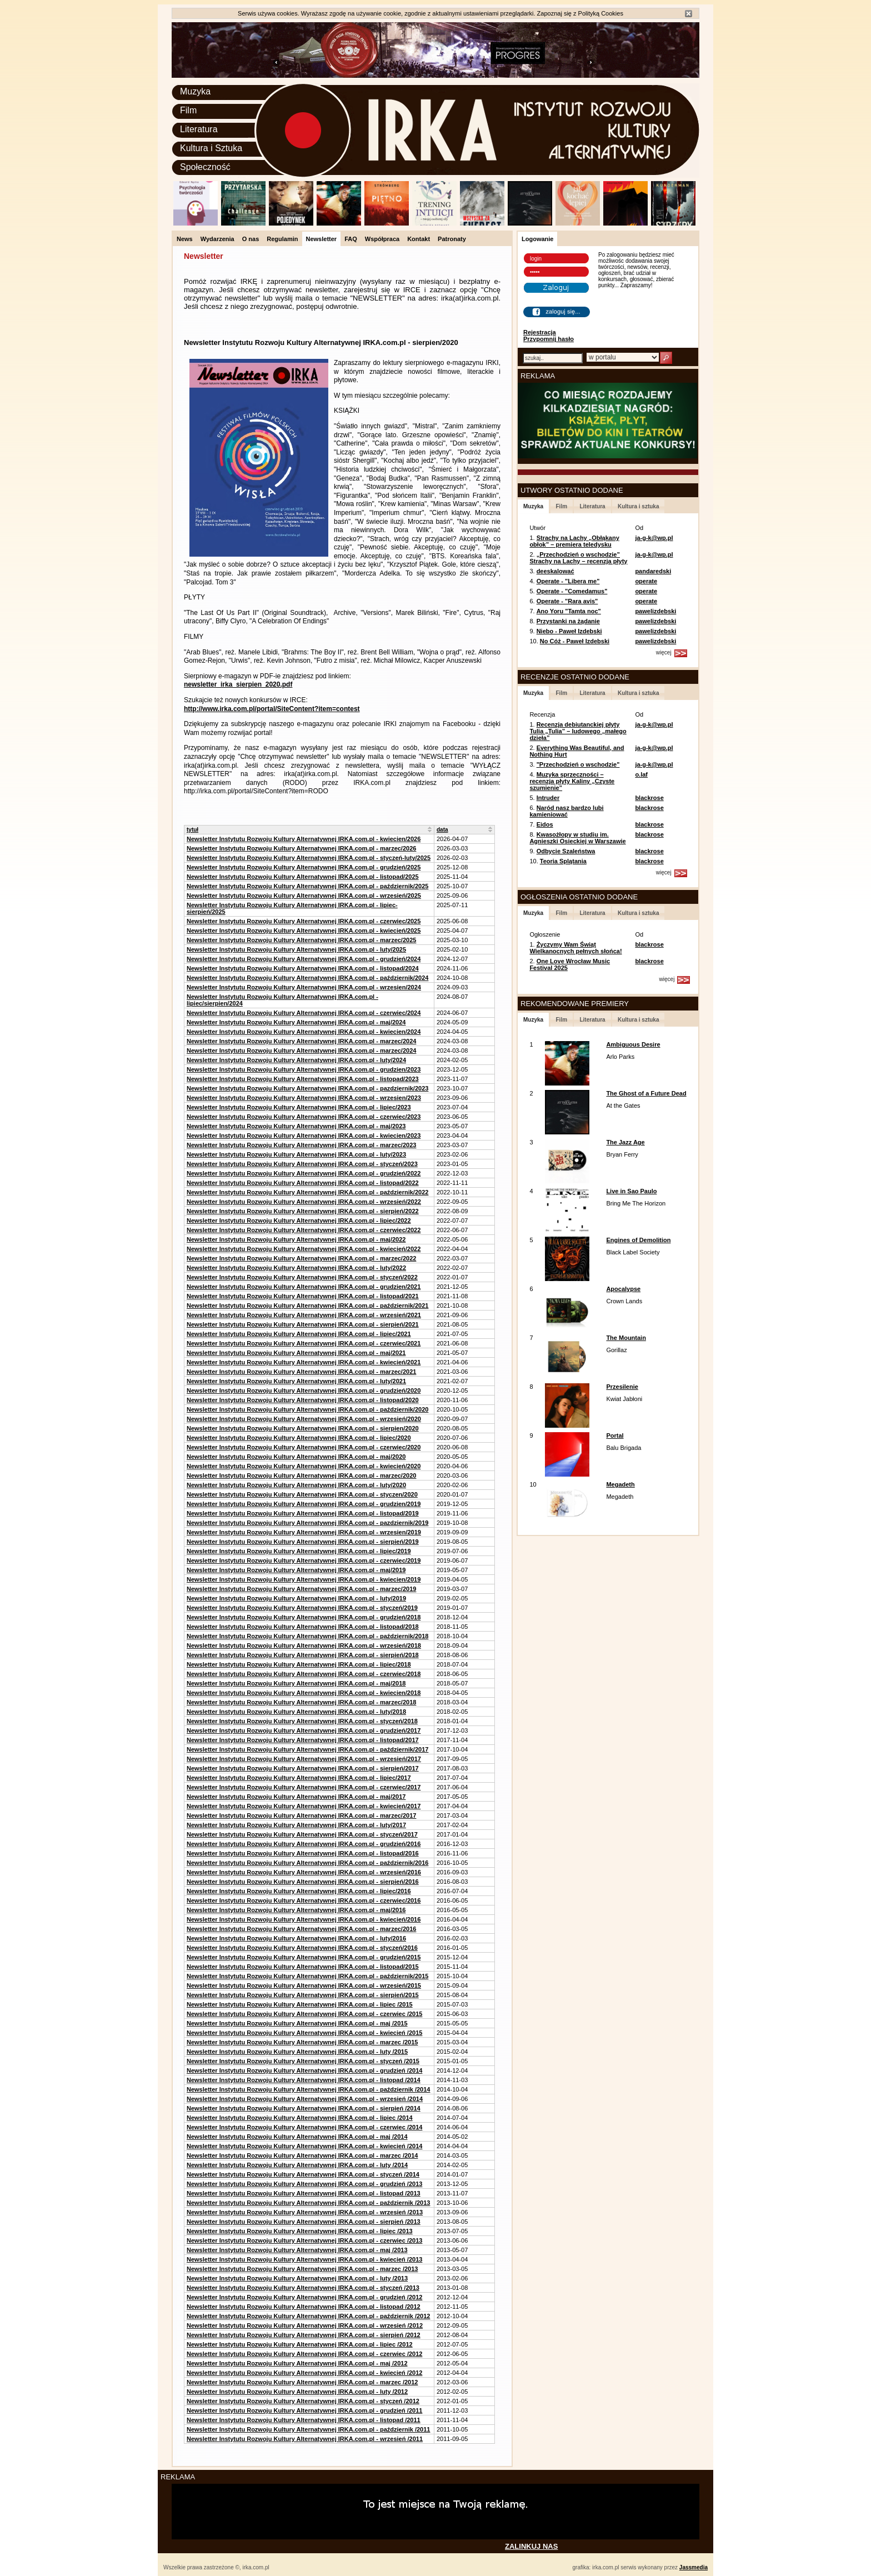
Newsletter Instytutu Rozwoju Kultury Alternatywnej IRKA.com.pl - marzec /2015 (302, 2042)
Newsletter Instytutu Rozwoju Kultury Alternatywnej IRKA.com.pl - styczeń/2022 (302, 1277)
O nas (250, 239)
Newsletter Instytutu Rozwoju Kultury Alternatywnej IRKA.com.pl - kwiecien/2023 (304, 1135)
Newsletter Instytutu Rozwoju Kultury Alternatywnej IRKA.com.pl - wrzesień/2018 (304, 1645)
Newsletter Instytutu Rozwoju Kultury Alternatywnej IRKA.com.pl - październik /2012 (308, 2316)
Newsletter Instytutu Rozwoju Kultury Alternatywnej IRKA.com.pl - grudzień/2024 (304, 959)
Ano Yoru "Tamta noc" (569, 611)
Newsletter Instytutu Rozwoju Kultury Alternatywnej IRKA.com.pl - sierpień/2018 (303, 1655)
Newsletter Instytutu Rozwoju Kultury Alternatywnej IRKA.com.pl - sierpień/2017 (303, 1768)
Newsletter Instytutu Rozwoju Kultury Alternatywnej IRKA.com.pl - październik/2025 (307, 886)
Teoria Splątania (563, 861)
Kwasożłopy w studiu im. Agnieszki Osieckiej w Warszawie (577, 837)
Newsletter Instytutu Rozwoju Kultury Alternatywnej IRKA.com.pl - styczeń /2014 (303, 2174)
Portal (614, 1435)
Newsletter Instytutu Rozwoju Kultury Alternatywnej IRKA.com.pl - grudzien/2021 (304, 1286)
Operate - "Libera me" (568, 581)
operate (646, 581)
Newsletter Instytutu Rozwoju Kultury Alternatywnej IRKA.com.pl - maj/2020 (296, 1456)
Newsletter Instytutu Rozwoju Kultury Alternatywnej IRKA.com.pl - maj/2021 (296, 1352)
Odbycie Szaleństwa (566, 851)
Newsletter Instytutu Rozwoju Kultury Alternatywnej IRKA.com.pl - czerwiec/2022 (304, 1230)
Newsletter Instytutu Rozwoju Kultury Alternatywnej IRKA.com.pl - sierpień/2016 (303, 1881)
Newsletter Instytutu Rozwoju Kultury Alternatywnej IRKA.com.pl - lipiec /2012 (300, 2344)
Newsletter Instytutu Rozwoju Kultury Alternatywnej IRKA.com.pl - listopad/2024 (303, 968)
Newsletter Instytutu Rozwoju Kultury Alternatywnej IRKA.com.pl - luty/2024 (296, 1060)
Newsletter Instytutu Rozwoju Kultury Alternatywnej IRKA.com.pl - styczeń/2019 (302, 1607)
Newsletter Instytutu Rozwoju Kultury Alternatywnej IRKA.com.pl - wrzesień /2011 (305, 2438)
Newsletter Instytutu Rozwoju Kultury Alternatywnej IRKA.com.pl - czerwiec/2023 (304, 1116)
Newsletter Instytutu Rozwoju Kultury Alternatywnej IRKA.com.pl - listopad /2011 (304, 2420)
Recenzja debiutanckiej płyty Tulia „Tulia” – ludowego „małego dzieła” (577, 731)
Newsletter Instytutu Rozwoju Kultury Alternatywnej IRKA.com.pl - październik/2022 (307, 1192)
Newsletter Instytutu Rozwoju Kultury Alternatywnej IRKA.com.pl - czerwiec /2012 (304, 2353)
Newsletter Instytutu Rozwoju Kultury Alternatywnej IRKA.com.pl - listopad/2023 (303, 1079)
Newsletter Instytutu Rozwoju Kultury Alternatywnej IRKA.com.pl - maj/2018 (296, 1683)
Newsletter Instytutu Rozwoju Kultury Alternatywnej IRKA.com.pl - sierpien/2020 (303, 1428)
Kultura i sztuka (638, 506)
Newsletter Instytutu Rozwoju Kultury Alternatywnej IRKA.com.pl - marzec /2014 (302, 2155)
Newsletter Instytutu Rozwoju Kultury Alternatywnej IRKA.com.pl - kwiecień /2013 (304, 2259)
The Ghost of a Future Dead (646, 1093)
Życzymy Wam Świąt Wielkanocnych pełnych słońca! (575, 947)
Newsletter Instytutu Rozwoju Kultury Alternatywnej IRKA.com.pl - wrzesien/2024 (304, 987)
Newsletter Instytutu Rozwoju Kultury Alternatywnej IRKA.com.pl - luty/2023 (296, 1154)
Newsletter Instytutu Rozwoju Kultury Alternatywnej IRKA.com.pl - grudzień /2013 (304, 2183)
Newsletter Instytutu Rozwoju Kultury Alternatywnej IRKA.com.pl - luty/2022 (296, 1267)
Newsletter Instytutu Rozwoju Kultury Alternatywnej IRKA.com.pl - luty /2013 (297, 2278)
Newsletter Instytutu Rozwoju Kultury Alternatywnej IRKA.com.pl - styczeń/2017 (302, 1834)
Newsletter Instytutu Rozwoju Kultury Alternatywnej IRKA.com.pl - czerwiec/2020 (304, 1447)
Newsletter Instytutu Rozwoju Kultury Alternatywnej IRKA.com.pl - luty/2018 (296, 1711)
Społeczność (205, 167)
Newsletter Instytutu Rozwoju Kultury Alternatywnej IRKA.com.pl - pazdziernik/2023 (307, 1088)
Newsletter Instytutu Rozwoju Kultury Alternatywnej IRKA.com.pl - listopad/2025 (303, 876)
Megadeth (620, 1484)
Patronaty (452, 239)
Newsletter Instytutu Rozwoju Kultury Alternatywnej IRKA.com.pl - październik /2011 (308, 2429)
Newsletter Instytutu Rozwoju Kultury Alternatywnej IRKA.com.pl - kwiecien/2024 (304, 1031)
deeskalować (555, 571)
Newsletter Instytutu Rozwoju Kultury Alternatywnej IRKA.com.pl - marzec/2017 (301, 1815)
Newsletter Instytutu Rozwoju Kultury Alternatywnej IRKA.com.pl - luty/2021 (296, 1381)
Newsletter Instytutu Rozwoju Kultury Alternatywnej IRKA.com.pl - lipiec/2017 (299, 1777)
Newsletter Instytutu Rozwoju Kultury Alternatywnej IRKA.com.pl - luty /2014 (297, 2165)
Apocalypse (623, 1289)
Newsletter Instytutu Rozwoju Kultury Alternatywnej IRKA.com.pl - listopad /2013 (304, 2193)
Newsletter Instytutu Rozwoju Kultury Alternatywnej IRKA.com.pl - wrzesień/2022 (304, 1201)
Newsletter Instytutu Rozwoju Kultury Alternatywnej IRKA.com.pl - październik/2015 (307, 1976)
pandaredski (653, 571)
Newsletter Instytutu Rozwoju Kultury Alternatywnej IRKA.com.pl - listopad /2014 (304, 2080)
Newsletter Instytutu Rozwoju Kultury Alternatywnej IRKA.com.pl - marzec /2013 (302, 2268)
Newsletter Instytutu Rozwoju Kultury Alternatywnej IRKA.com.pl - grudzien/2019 (304, 1503)
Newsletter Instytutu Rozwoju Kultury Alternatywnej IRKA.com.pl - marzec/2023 (301, 1145)
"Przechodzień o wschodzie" (578, 764)
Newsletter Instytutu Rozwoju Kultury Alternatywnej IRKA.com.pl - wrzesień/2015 (304, 1985)
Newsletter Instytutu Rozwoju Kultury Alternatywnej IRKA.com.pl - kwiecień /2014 (304, 2146)
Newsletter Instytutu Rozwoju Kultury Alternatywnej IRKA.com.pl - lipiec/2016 (299, 1891)
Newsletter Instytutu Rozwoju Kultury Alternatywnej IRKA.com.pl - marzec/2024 (301, 1041)
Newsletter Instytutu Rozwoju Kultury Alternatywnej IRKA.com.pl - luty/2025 (296, 949)
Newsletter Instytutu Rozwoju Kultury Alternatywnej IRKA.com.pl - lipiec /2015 (300, 2004)
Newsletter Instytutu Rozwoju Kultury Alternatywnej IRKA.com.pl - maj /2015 (297, 2023)
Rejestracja (539, 332)
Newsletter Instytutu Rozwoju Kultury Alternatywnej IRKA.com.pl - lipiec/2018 (299, 1664)
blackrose (649, 797)
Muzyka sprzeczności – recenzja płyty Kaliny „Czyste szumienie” (571, 781)
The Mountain (626, 1337)
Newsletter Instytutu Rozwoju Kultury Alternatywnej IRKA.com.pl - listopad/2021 (303, 1296)
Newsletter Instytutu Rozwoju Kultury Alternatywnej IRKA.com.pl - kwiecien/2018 (304, 1692)
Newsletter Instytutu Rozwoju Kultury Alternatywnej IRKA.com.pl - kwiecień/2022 (304, 1249)
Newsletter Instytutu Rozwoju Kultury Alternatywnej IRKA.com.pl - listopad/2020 (303, 1400)
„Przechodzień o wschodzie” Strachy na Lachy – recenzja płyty (578, 557)
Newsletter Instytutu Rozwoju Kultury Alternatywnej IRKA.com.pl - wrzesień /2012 (305, 2325)
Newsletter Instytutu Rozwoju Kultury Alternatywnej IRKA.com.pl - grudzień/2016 (304, 1843)
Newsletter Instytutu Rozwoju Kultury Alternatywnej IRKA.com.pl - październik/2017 (307, 1749)
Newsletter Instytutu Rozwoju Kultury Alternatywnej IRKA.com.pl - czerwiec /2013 (304, 2240)
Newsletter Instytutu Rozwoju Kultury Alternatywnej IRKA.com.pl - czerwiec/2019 (304, 1560)
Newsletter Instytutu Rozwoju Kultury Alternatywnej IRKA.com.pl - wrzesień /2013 (305, 2212)
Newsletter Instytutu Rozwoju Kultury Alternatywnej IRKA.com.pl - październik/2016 (307, 1862)
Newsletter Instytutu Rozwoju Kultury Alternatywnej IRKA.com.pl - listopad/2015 (303, 1966)
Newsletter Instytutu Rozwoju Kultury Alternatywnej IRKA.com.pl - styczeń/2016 (302, 1947)
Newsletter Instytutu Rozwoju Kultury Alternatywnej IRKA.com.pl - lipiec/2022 (299, 1220)
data (442, 830)
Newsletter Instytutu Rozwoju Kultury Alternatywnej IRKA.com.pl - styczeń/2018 (302, 1721)
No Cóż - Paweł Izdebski (574, 641)
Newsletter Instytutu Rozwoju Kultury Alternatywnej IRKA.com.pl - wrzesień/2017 (304, 1758)
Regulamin (282, 239)
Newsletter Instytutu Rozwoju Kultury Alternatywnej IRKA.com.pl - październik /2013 (308, 2202)
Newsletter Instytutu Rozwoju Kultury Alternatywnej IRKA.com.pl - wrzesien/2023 (304, 1097)
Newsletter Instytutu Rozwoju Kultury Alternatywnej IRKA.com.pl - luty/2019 (296, 1598)
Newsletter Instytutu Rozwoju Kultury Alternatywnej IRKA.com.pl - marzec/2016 (301, 1928)
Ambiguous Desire (633, 1044)
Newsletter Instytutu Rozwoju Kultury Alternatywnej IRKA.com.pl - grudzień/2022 (304, 1173)
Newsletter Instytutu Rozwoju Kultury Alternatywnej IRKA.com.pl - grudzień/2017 (304, 1730)
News (185, 239)
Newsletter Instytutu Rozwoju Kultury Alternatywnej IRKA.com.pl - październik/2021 (307, 1305)
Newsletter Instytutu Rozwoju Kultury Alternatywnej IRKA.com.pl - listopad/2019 (303, 1513)
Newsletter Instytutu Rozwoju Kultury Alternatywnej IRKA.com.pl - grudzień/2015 (304, 1957)
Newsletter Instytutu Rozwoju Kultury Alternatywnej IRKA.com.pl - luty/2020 (296, 1485)
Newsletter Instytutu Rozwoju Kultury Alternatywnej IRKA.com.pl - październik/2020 (307, 1409)
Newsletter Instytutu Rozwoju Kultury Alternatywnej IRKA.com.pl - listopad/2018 (303, 1626)
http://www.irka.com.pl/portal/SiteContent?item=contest (272, 709)
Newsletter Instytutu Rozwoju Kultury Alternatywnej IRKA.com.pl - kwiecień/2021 (304, 1362)
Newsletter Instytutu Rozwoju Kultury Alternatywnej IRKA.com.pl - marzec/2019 (301, 1588)
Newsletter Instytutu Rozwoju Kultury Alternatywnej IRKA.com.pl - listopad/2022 (303, 1182)
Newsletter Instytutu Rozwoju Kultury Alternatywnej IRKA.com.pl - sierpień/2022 (303, 1211)
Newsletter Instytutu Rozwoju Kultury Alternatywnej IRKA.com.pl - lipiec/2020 (299, 1437)
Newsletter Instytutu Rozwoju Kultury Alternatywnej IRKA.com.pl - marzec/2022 (301, 1258)
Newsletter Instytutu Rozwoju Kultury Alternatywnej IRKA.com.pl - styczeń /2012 (303, 2401)
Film (188, 110)
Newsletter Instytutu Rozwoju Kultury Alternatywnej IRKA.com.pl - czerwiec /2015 (304, 2013)
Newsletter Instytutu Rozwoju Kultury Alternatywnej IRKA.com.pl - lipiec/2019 (299, 1551)
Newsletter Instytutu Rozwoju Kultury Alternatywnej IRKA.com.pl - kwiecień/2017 (304, 1806)
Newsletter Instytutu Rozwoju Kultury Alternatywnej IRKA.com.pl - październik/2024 (307, 977)
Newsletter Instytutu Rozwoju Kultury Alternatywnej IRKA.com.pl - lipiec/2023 (299, 1107)
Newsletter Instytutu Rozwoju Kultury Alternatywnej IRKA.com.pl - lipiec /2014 (300, 2117)
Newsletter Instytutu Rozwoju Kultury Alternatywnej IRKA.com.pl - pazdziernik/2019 (307, 1522)
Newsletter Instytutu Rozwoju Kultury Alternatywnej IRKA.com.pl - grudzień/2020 (304, 1390)
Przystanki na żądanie (568, 621)
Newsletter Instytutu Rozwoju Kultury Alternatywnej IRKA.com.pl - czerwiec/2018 (304, 1673)
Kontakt (418, 239)
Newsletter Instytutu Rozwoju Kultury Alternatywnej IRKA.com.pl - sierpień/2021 (303, 1324)
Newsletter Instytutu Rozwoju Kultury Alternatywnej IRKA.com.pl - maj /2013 (297, 2250)
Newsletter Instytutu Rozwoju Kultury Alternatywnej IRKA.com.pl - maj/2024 (296, 1022)
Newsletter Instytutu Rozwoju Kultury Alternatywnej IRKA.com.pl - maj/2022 (296, 1239)
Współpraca (382, 239)
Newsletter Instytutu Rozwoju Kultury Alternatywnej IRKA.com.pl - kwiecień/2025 (304, 930)
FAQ (350, 239)
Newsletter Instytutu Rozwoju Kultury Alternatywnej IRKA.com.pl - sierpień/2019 (303, 1541)
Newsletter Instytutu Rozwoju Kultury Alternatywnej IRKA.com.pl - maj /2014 (297, 2136)
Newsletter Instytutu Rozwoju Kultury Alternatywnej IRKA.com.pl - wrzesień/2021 (304, 1315)
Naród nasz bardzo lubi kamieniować (566, 811)
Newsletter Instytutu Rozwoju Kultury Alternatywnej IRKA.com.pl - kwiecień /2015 (304, 2032)
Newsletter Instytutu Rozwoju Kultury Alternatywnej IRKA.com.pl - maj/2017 (296, 1796)
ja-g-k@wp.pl (654, 537)
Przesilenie (622, 1386)
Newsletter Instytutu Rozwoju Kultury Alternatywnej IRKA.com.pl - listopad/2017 (303, 1740)
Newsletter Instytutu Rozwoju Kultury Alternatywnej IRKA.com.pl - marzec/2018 (301, 1702)
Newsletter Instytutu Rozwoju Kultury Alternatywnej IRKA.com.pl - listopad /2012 (304, 2306)
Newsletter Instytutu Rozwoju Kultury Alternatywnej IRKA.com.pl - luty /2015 (297, 2051)
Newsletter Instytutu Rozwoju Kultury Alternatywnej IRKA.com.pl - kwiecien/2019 (304, 1579)
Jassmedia (693, 2567)
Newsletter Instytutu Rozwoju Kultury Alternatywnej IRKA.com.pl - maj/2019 (296, 1570)
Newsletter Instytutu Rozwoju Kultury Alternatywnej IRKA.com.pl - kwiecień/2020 (304, 1466)
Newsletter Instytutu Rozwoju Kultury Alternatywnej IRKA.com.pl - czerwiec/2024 (304, 1012)
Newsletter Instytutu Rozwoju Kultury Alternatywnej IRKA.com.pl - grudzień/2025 (304, 867)
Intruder (548, 797)
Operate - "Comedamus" (572, 591)
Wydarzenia (217, 239)
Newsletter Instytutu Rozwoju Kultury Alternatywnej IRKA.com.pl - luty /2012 (297, 2391)
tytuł (192, 830)
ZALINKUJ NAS (531, 2546)
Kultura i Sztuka (211, 148)
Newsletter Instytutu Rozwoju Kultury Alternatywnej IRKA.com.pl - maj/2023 (296, 1126)
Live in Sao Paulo (631, 1191)
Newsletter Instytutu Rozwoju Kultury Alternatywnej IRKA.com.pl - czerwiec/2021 (304, 1343)
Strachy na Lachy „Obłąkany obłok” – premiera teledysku (574, 541)
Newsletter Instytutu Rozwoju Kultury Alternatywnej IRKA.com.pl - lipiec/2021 (299, 1333)
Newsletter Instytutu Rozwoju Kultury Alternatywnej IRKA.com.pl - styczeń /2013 (303, 2287)
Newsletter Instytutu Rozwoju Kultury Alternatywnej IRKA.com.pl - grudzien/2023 (304, 1069)
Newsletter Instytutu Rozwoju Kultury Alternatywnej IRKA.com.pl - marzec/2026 (301, 848)
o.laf (641, 774)
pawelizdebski (655, 611)
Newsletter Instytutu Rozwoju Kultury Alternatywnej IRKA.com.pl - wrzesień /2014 (305, 2098)
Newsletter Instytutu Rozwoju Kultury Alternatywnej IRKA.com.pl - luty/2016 (296, 1938)
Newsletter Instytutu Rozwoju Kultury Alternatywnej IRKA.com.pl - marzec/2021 (301, 1371)
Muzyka (195, 91)
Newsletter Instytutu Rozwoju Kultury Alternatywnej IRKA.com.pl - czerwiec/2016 (304, 1900)
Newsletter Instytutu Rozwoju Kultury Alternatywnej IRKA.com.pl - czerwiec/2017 (304, 1787)
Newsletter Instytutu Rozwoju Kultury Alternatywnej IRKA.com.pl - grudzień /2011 (304, 2410)
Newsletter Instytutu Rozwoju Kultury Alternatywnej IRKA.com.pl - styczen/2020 (302, 1494)
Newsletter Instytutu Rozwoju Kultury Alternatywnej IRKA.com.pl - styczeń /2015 (303, 2061)
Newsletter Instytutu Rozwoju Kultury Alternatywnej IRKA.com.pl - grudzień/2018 (304, 1617)
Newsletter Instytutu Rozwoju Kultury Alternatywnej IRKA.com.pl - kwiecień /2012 (304, 2372)
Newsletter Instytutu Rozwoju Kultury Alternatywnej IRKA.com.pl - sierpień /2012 (304, 2335)
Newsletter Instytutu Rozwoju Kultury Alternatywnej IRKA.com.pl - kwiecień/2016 (304, 1919)
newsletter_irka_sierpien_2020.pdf (238, 684)
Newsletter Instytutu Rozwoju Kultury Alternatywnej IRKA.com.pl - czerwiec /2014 (304, 2127)
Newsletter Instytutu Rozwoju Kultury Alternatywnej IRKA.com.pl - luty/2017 (296, 1825)
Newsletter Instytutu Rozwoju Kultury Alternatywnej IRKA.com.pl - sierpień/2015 (303, 1995)
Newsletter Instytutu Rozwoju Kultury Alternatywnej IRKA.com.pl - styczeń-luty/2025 (309, 857)
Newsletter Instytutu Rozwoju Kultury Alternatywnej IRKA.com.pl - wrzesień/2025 (304, 895)
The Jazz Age (625, 1142)
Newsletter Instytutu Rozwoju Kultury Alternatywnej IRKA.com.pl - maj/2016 (296, 1910)
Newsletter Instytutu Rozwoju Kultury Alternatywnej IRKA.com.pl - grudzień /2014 (304, 2070)
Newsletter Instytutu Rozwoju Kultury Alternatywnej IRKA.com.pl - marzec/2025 (301, 940)
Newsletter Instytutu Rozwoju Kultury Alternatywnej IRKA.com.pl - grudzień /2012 (304, 2297)
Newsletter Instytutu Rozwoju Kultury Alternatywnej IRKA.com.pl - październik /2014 (308, 2089)
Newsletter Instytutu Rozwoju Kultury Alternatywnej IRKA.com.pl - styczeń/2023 (302, 1164)
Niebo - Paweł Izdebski (569, 631)
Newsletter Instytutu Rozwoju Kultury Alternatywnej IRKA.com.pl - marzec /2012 (302, 2382)
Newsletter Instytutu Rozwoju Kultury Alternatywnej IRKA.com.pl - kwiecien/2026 (304, 839)
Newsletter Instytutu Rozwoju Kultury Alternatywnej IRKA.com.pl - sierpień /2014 (304, 2108)
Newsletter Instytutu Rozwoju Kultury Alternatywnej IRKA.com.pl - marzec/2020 (301, 1475)
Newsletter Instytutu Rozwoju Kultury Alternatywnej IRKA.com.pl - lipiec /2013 (300, 2231)
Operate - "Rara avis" (567, 601)
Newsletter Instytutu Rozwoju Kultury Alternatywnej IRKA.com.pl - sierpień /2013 (304, 2221)
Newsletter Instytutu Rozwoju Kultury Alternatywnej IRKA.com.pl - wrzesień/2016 (304, 1872)
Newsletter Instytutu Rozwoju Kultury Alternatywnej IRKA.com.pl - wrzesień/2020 (304, 1418)
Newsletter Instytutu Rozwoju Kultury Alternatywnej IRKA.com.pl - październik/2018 (307, 1636)
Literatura (199, 129)
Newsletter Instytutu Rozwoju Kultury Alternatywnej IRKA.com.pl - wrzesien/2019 (304, 1532)
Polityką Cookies (600, 13)
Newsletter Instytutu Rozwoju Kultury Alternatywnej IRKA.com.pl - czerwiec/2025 (304, 921)
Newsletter (321, 239)
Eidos (545, 824)
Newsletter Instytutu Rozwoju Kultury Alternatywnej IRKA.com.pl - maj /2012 (297, 2363)
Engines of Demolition (638, 1240)
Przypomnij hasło (548, 339)
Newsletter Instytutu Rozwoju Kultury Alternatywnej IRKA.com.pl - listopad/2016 (303, 1853)
